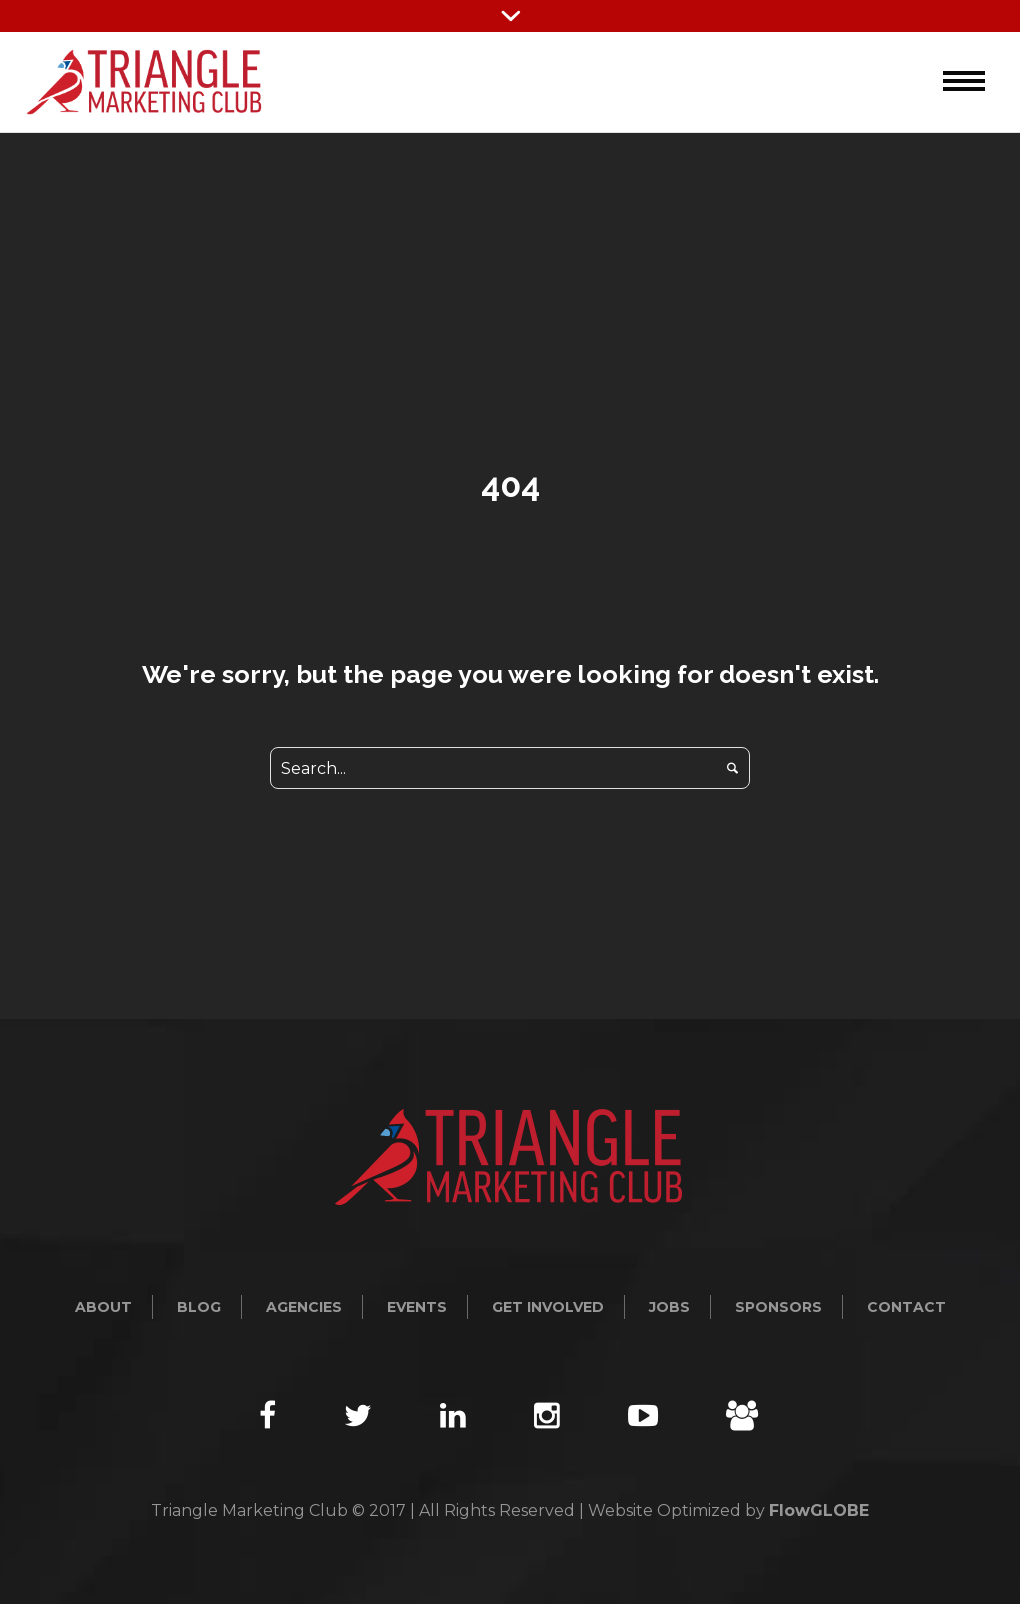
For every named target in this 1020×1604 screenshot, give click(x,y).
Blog (199, 1307)
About (103, 1307)
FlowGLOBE (819, 1510)
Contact (906, 1307)
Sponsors (778, 1307)
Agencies (304, 1307)
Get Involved (548, 1307)
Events (417, 1307)
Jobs (669, 1307)
